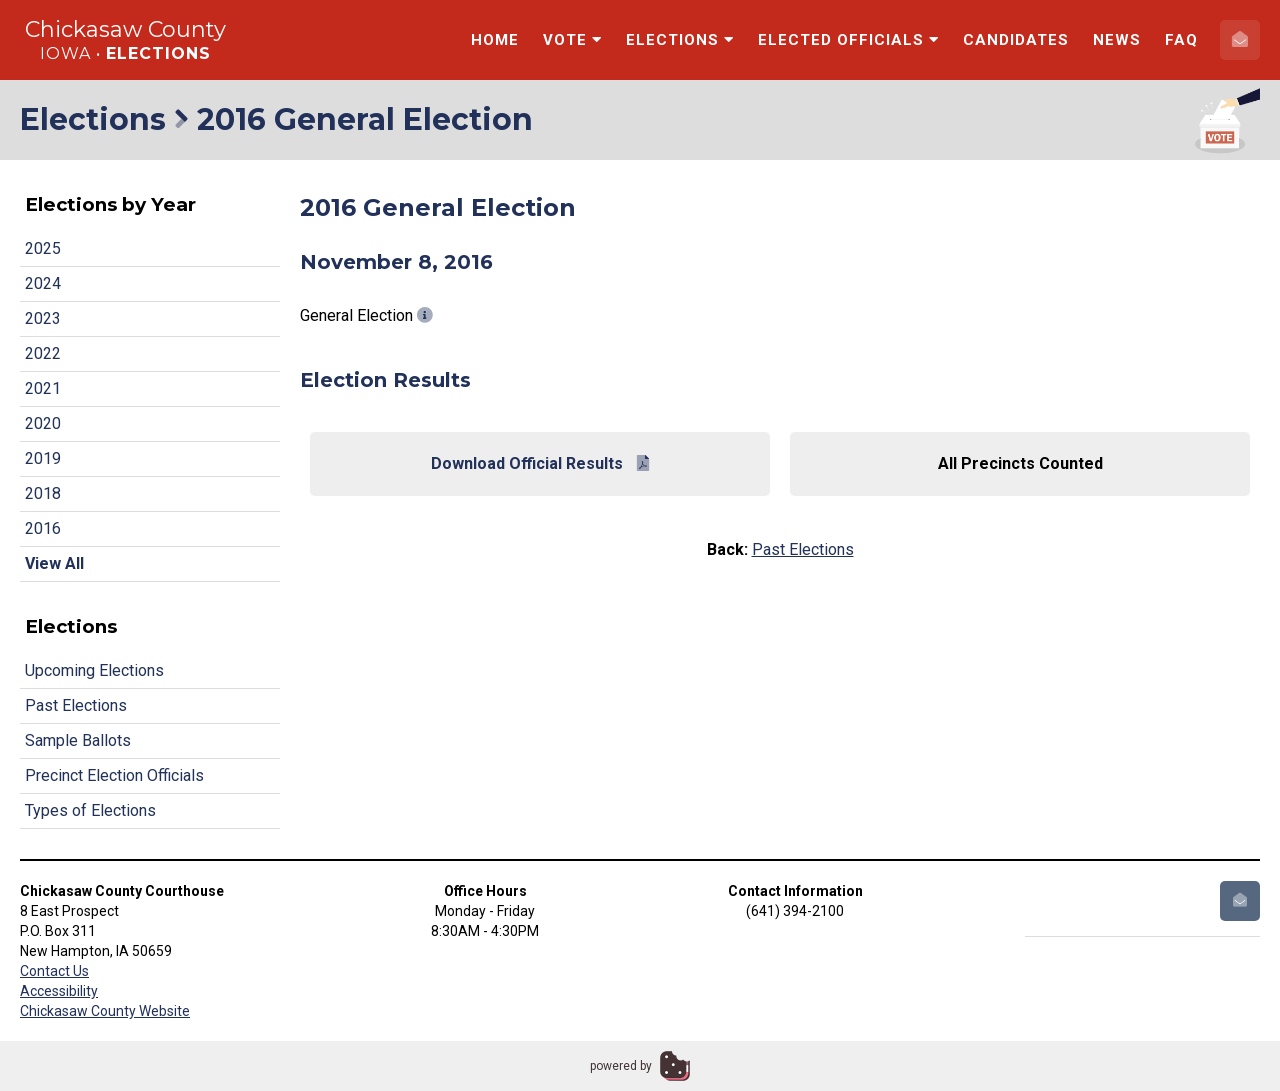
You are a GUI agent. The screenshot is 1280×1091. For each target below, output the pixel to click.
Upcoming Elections (94, 670)
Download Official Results (540, 463)
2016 (43, 528)
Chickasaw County (125, 29)
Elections (680, 40)
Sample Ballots (78, 740)
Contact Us (54, 971)
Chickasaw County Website (105, 1011)
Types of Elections (90, 810)
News (1117, 40)
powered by (621, 1066)
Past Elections (76, 705)
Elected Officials (848, 40)
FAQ (1181, 40)
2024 (43, 283)
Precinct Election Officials (114, 775)
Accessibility (59, 991)
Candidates (1016, 40)
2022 (43, 353)
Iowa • (125, 53)
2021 (43, 388)
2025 (43, 248)
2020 (43, 423)
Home (495, 40)
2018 (43, 493)
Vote (572, 40)
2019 (43, 458)
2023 (43, 318)
